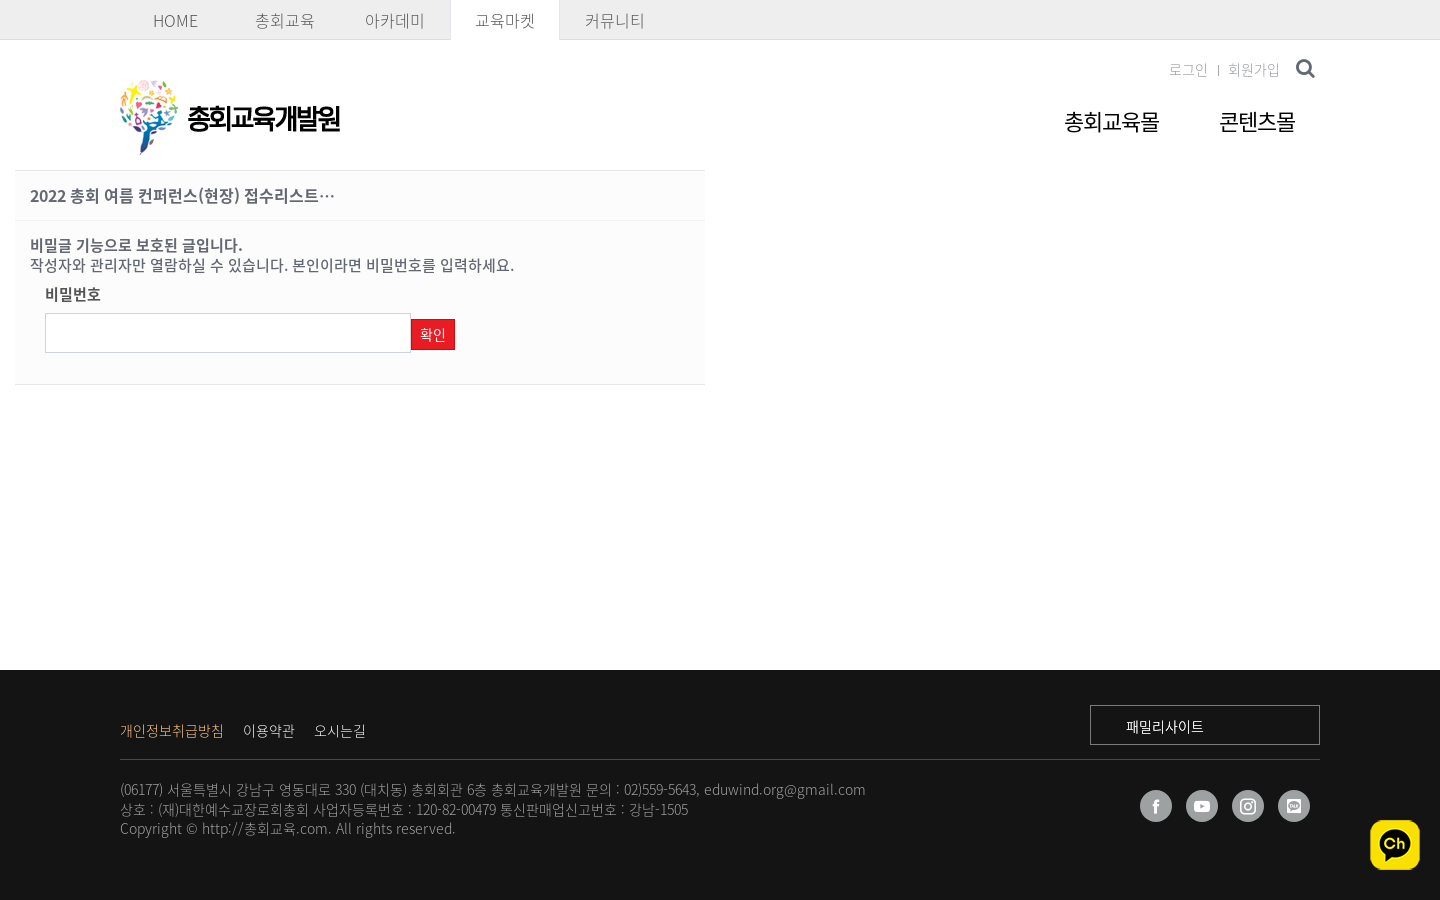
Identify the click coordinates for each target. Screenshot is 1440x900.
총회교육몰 (1111, 120)
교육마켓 (505, 20)
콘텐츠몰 (1257, 120)
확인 (433, 334)
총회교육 (285, 20)
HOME (175, 20)
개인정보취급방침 (172, 730)
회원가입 (1254, 69)
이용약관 (269, 730)
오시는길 (340, 730)
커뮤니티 (615, 20)
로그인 (1188, 69)
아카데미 (395, 20)
